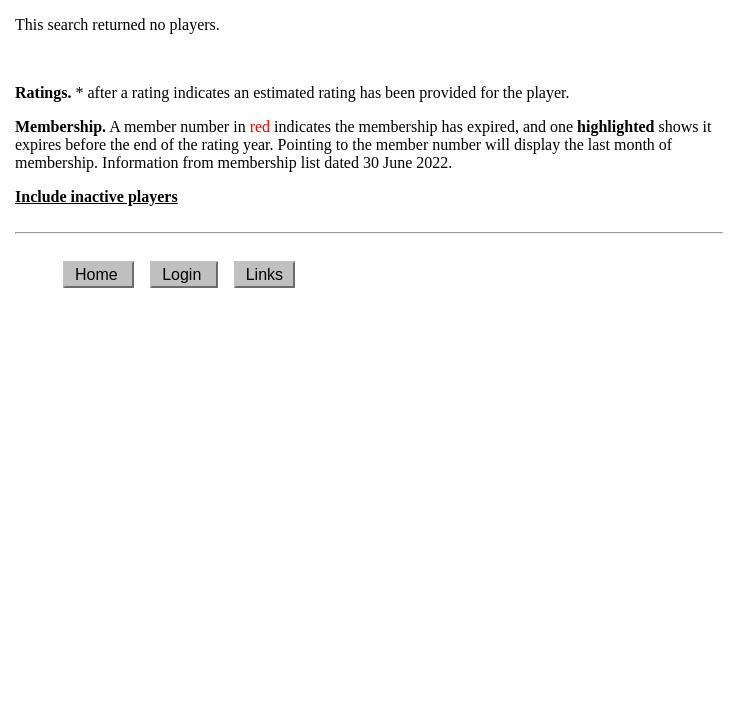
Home (98, 274)
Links (264, 274)
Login (184, 274)
